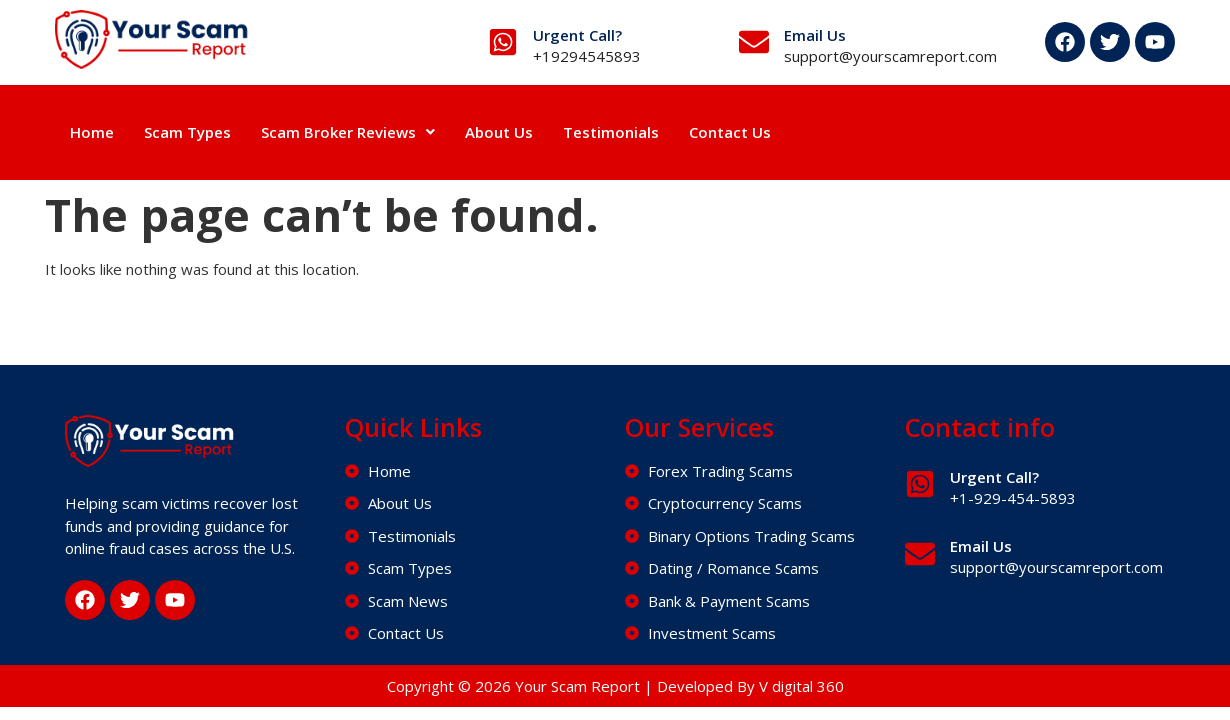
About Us (499, 132)
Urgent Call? (577, 35)
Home (92, 132)
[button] (348, 132)
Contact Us (730, 132)
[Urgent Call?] (503, 42)
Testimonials (611, 132)
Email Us (815, 35)
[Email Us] (754, 42)
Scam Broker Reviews (348, 132)
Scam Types (187, 132)
